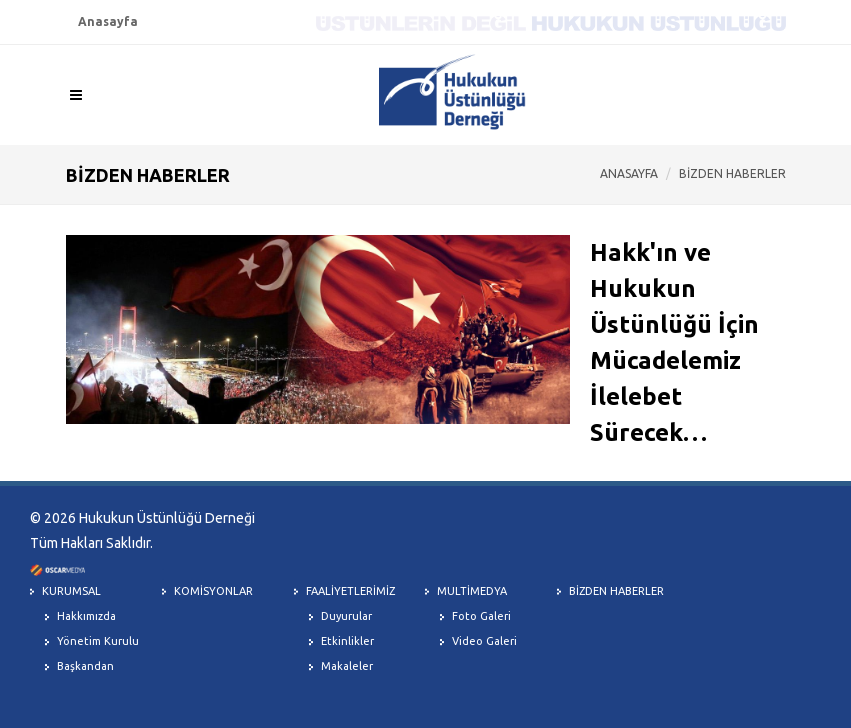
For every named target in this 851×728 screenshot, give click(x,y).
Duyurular (346, 616)
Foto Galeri (481, 616)
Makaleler (347, 666)
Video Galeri (484, 641)
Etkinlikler (347, 641)
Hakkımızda (86, 616)
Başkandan (85, 666)
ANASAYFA (629, 173)
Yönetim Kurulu (98, 641)
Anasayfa (108, 21)
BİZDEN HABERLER (732, 173)
